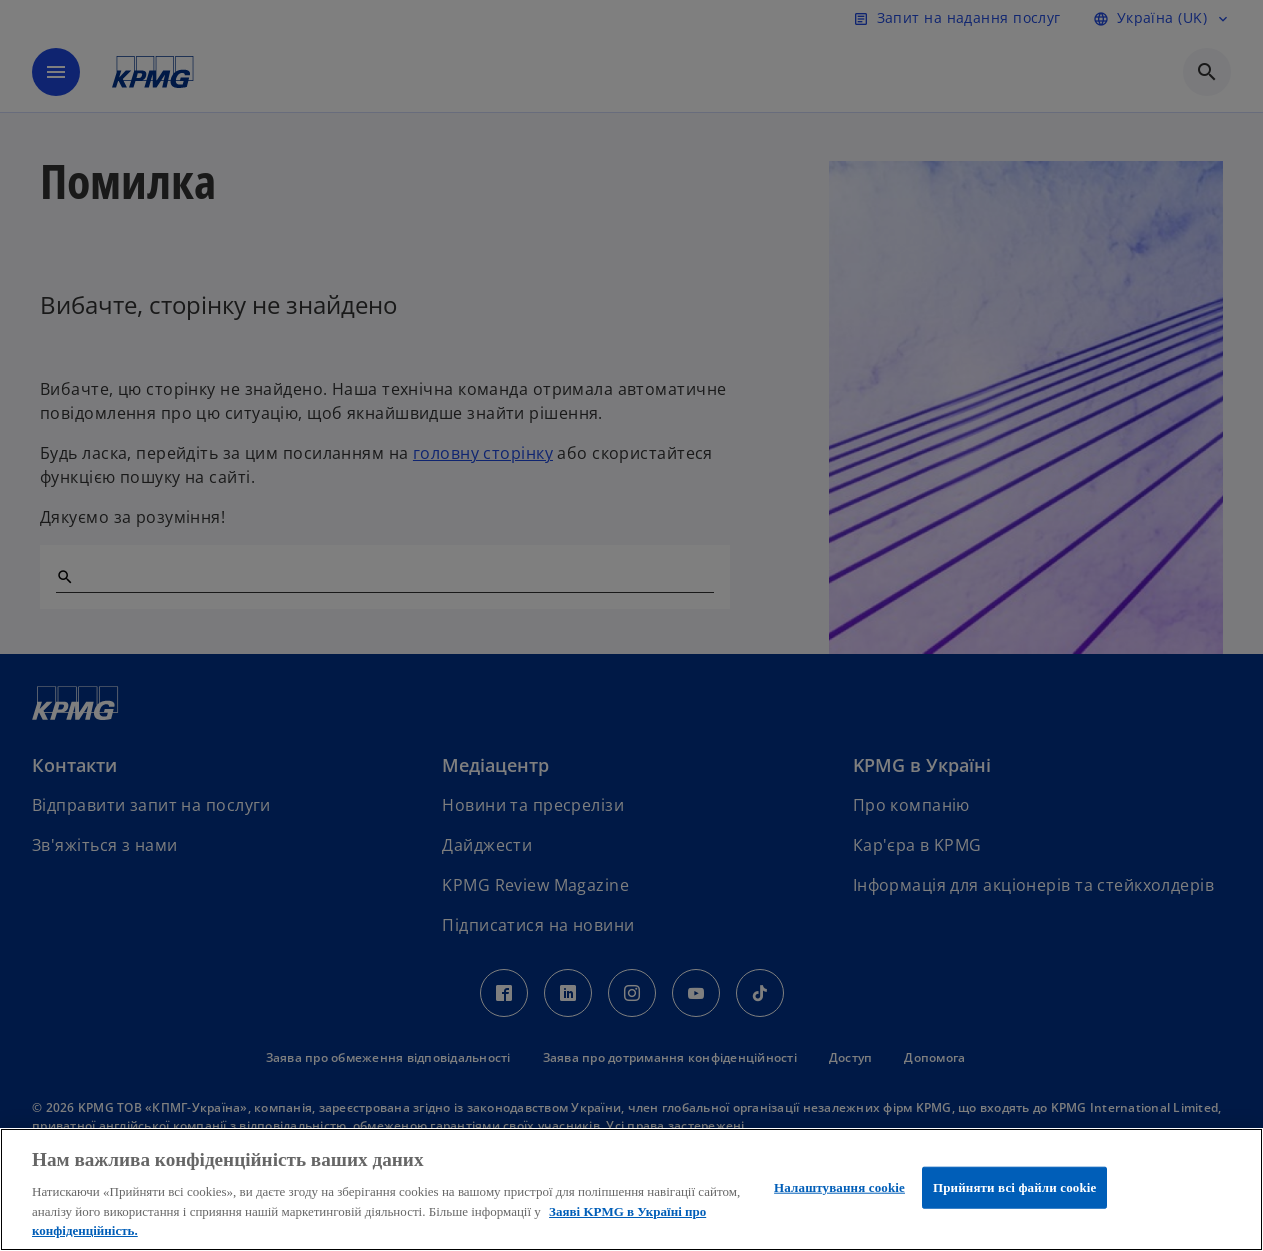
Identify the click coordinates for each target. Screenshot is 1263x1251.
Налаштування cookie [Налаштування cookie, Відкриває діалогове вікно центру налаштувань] (839, 1187)
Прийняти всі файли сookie (1014, 1187)
